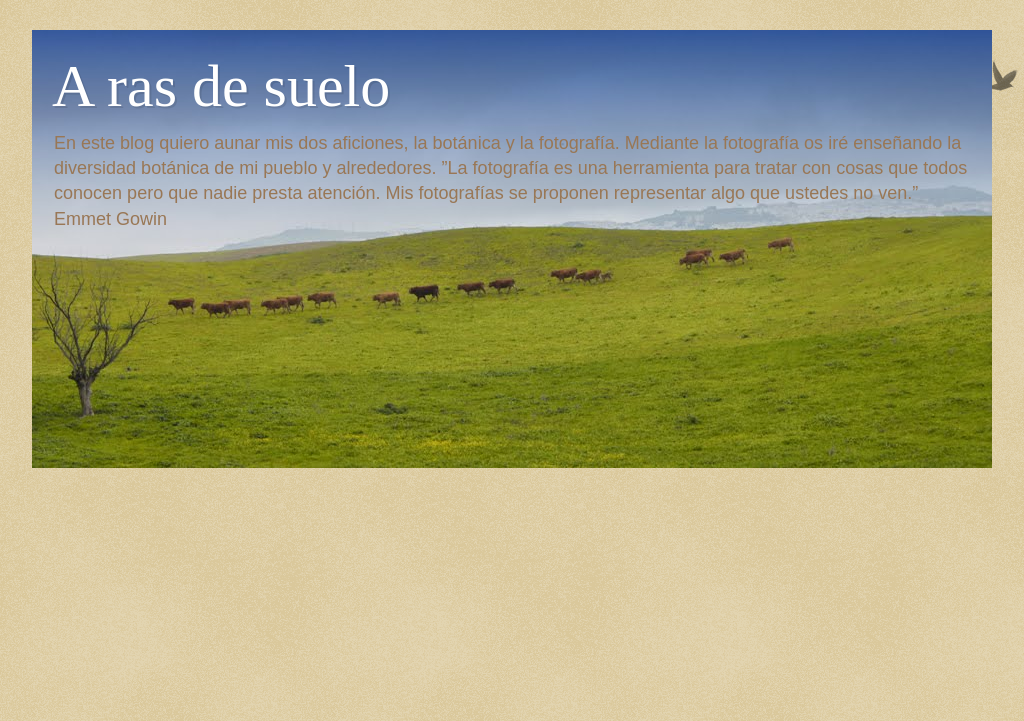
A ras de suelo (221, 86)
